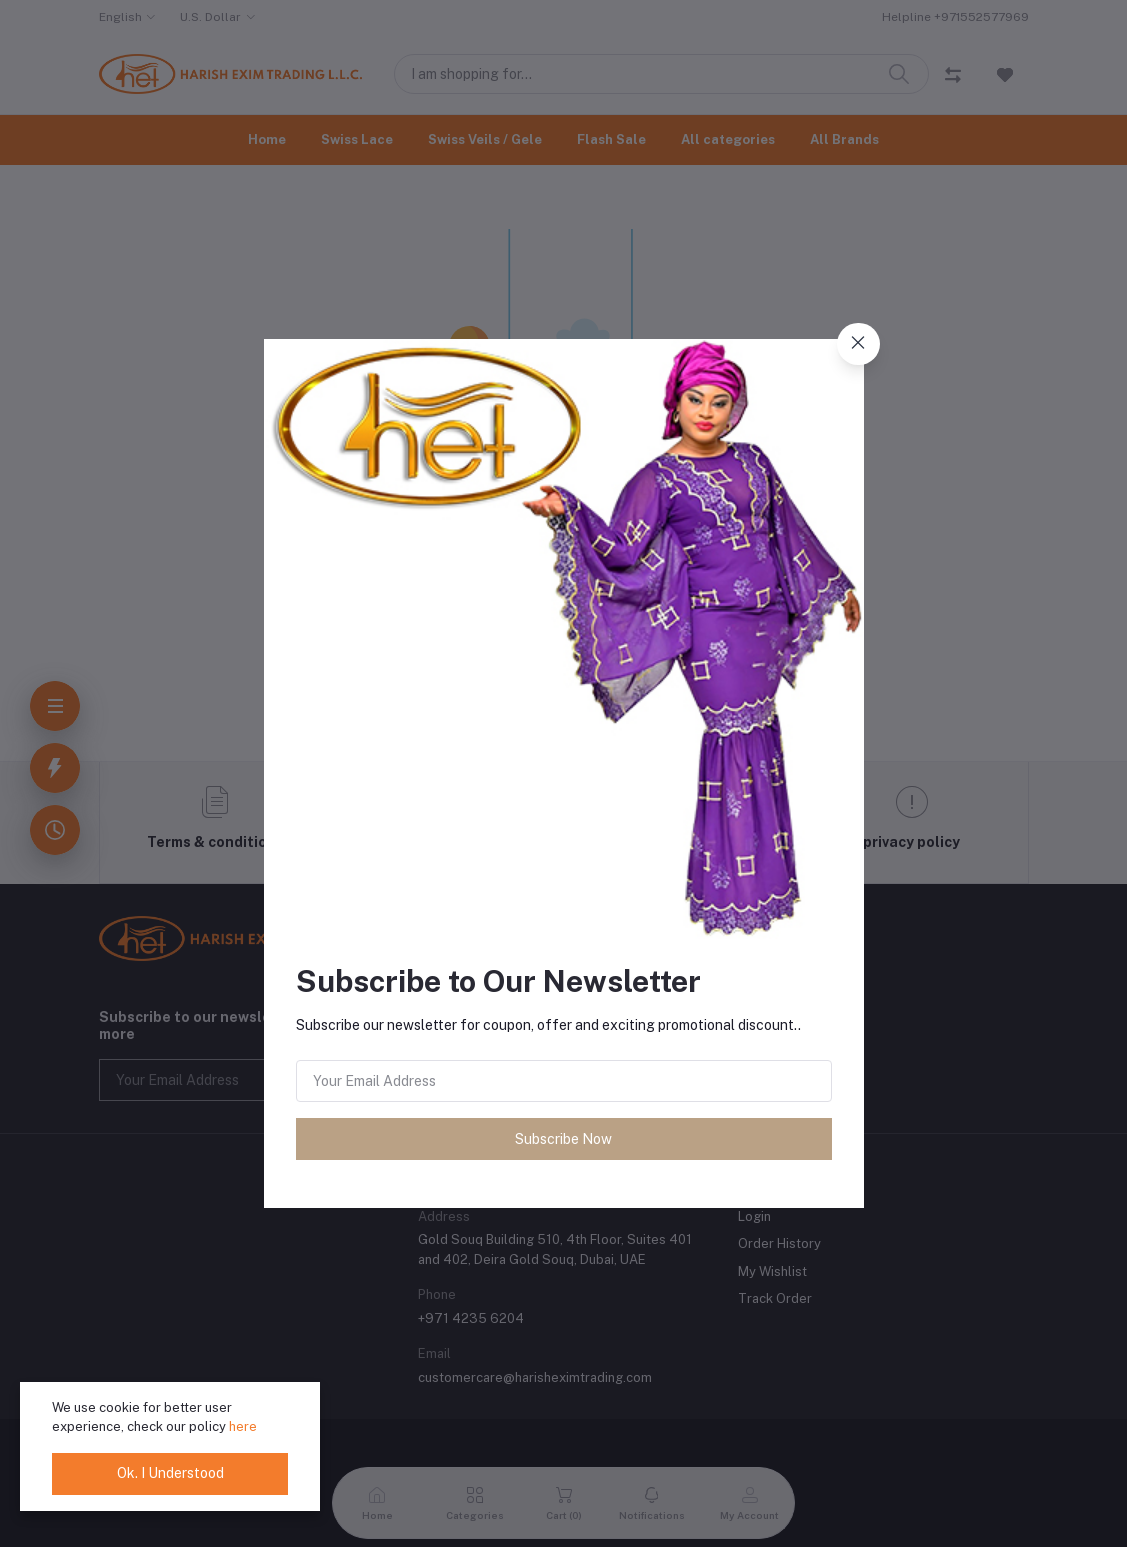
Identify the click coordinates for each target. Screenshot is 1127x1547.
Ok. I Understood (170, 1473)
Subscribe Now (563, 1139)
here (243, 1426)
